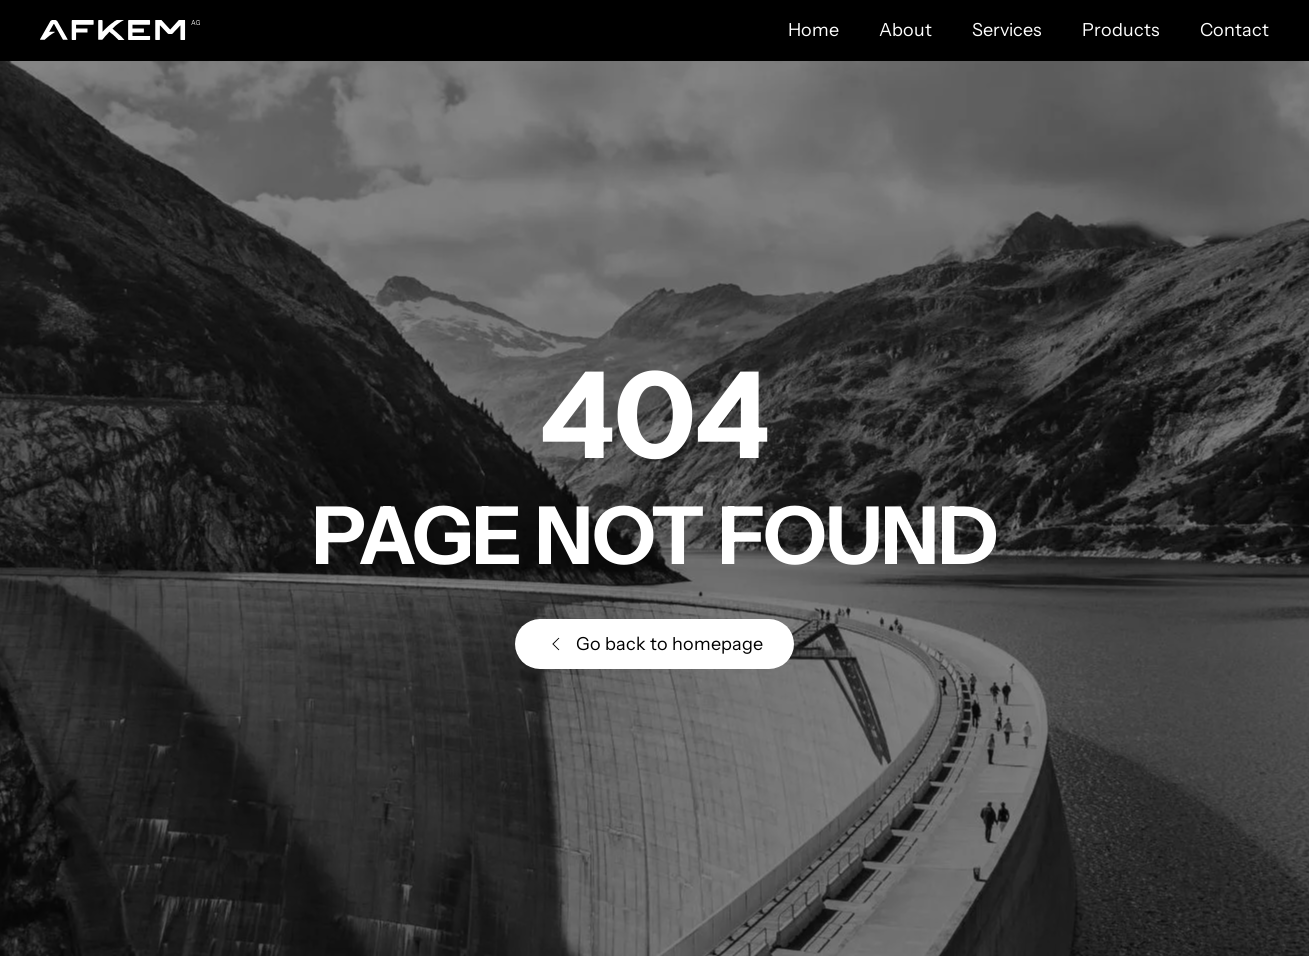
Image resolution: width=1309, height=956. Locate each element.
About (905, 30)
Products (1121, 30)
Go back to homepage (654, 644)
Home (813, 30)
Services (1007, 30)
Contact (1234, 30)
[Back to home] (120, 30)
